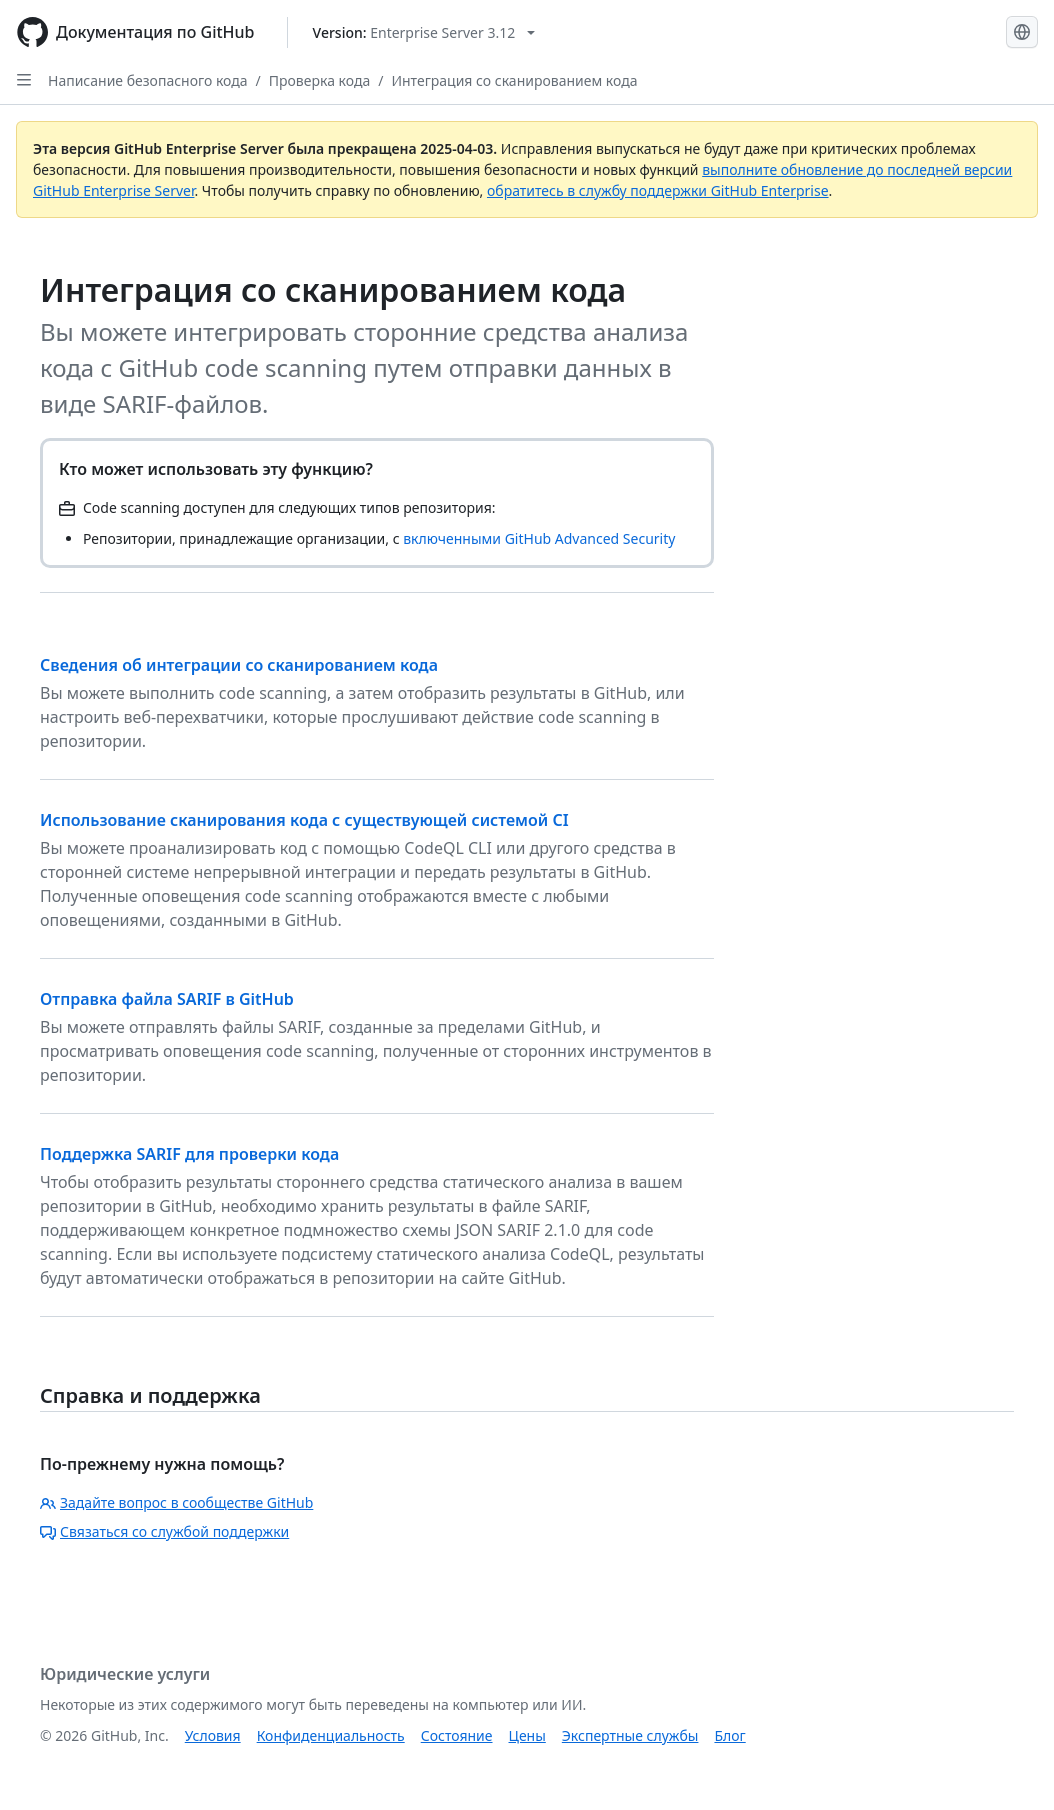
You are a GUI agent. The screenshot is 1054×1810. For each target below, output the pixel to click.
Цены (527, 1735)
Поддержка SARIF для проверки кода (189, 1154)
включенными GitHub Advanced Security (539, 538)
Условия (213, 1735)
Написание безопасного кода (148, 80)
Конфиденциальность (331, 1735)
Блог (729, 1735)
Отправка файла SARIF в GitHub (167, 999)
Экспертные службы (630, 1735)
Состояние (457, 1735)
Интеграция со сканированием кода (514, 80)
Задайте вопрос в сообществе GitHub (176, 1502)
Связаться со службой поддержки (164, 1531)
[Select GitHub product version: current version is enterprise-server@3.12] (424, 32)
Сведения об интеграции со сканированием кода (239, 665)
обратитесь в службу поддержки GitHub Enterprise (658, 190)
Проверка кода (319, 80)
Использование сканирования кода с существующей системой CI (304, 820)
